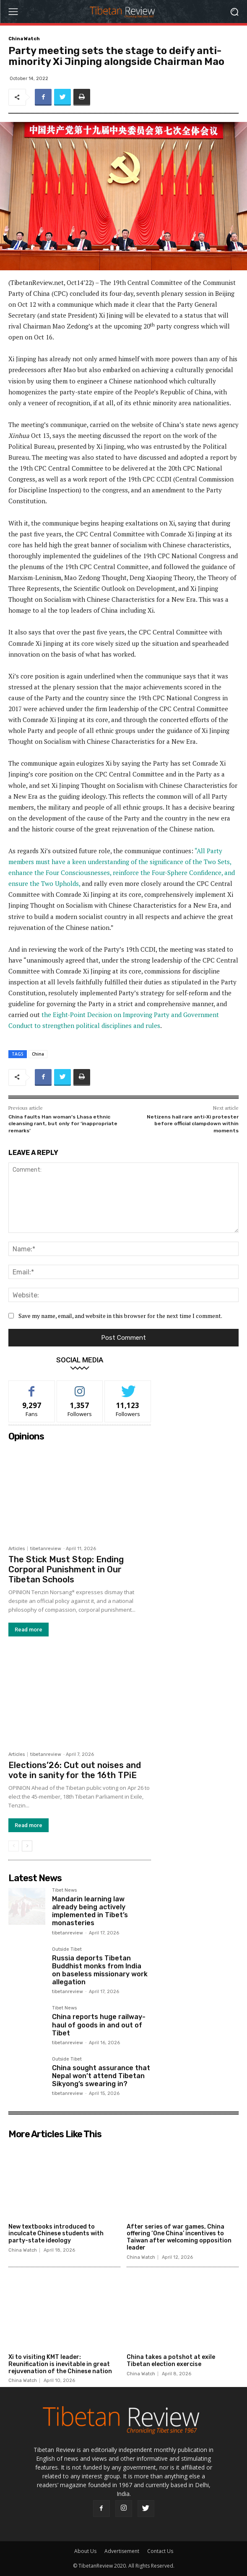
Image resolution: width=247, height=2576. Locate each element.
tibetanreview (45, 1548)
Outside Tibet (67, 1949)
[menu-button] (13, 11)
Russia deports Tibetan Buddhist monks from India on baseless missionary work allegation (100, 1970)
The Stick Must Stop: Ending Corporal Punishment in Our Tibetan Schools (66, 1569)
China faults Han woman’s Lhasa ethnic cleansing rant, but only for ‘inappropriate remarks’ (62, 1124)
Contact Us (160, 2551)
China (38, 1054)
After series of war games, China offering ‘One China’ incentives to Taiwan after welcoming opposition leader (179, 2237)
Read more (28, 1629)
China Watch (24, 38)
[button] (234, 11)
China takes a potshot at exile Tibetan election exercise (171, 2360)
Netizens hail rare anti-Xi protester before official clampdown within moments (193, 1124)
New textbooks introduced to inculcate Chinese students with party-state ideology (56, 2234)
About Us (85, 2551)
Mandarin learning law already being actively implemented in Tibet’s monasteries (90, 1911)
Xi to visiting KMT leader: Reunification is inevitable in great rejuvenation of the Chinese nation (60, 2364)
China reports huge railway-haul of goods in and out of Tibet (99, 2025)
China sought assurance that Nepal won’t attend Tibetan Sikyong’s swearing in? (101, 2076)
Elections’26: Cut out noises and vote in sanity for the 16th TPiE (74, 1770)
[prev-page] (13, 1846)
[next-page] (27, 1846)
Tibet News (64, 1890)
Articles (16, 1548)
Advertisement (121, 2551)
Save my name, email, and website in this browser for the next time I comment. (120, 1316)
